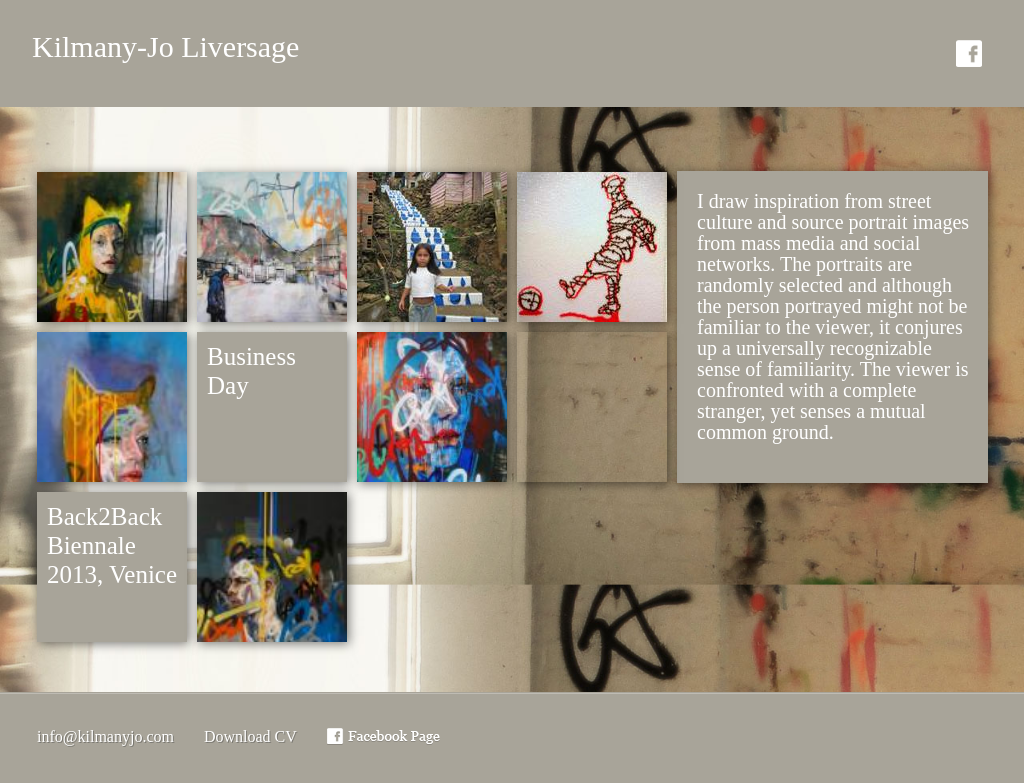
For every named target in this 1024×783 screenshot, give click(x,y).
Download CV (250, 736)
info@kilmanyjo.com (105, 736)
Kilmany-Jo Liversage (165, 46)
